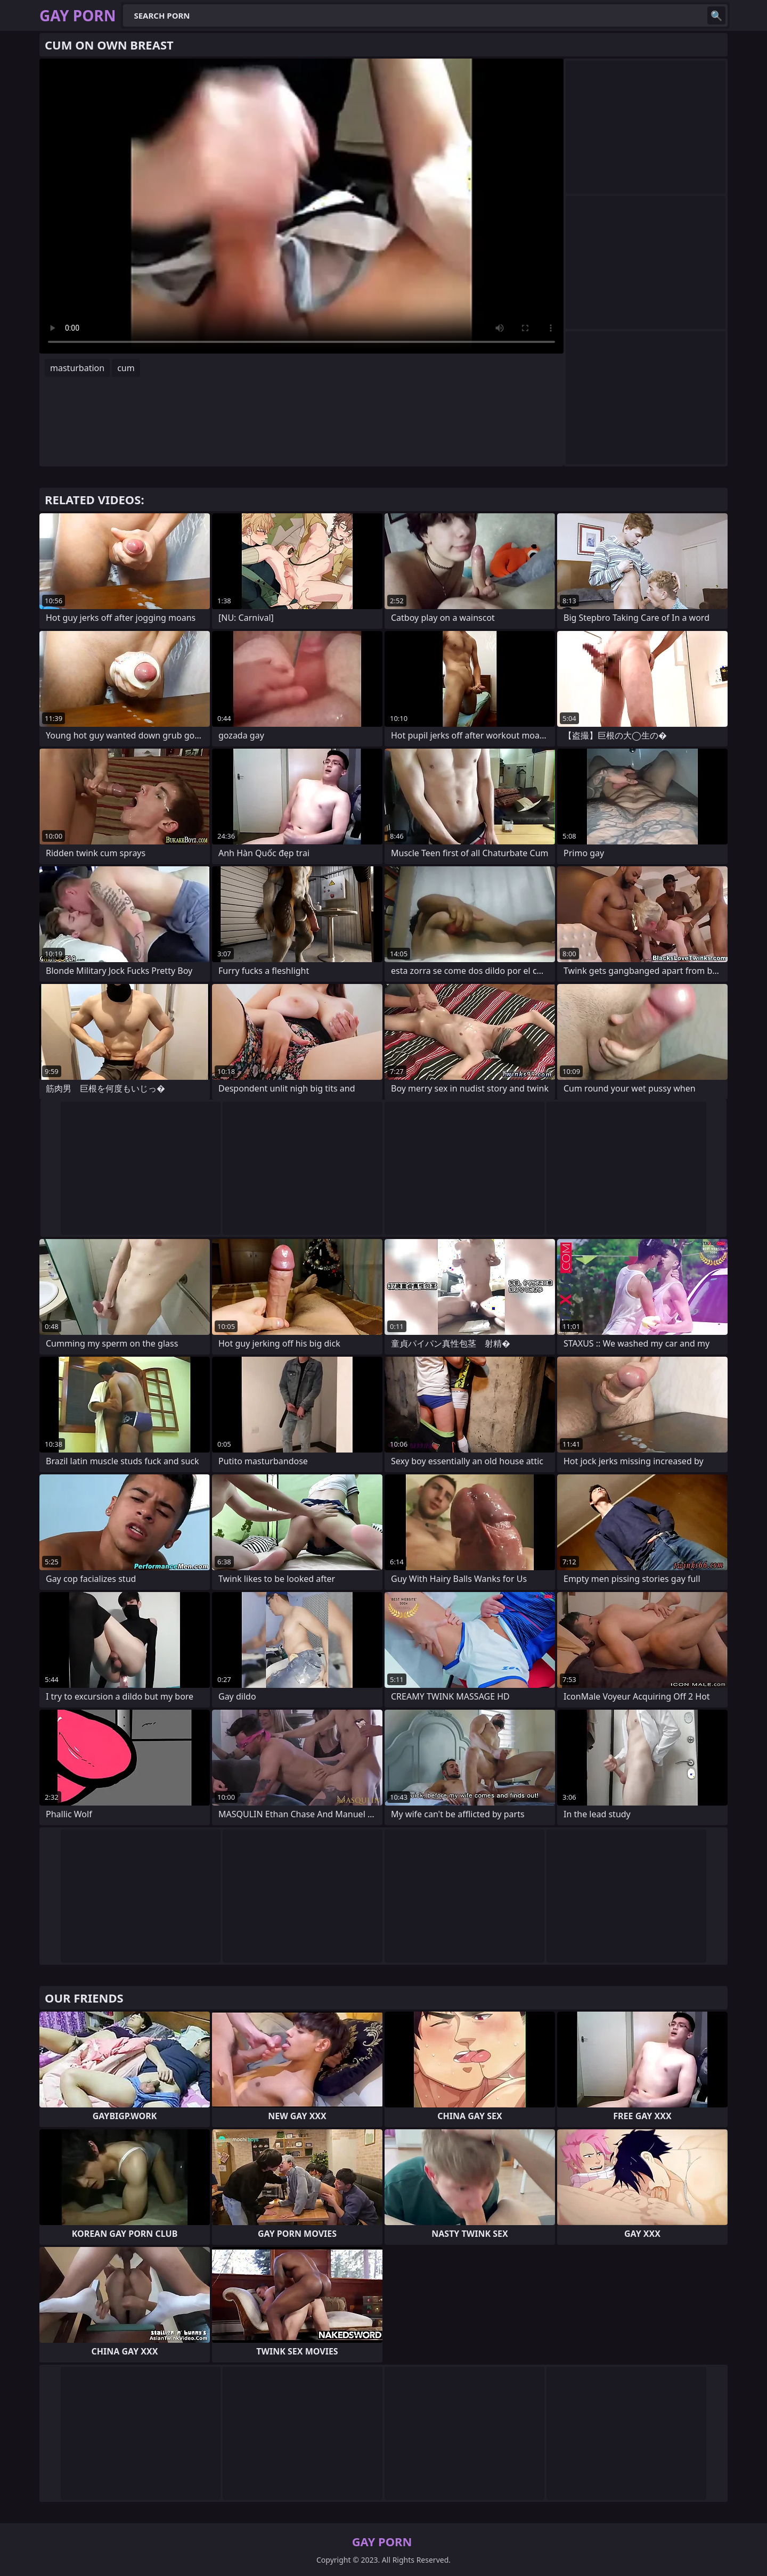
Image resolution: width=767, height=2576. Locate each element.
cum (126, 368)
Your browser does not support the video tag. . (301, 206)
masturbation (77, 368)
